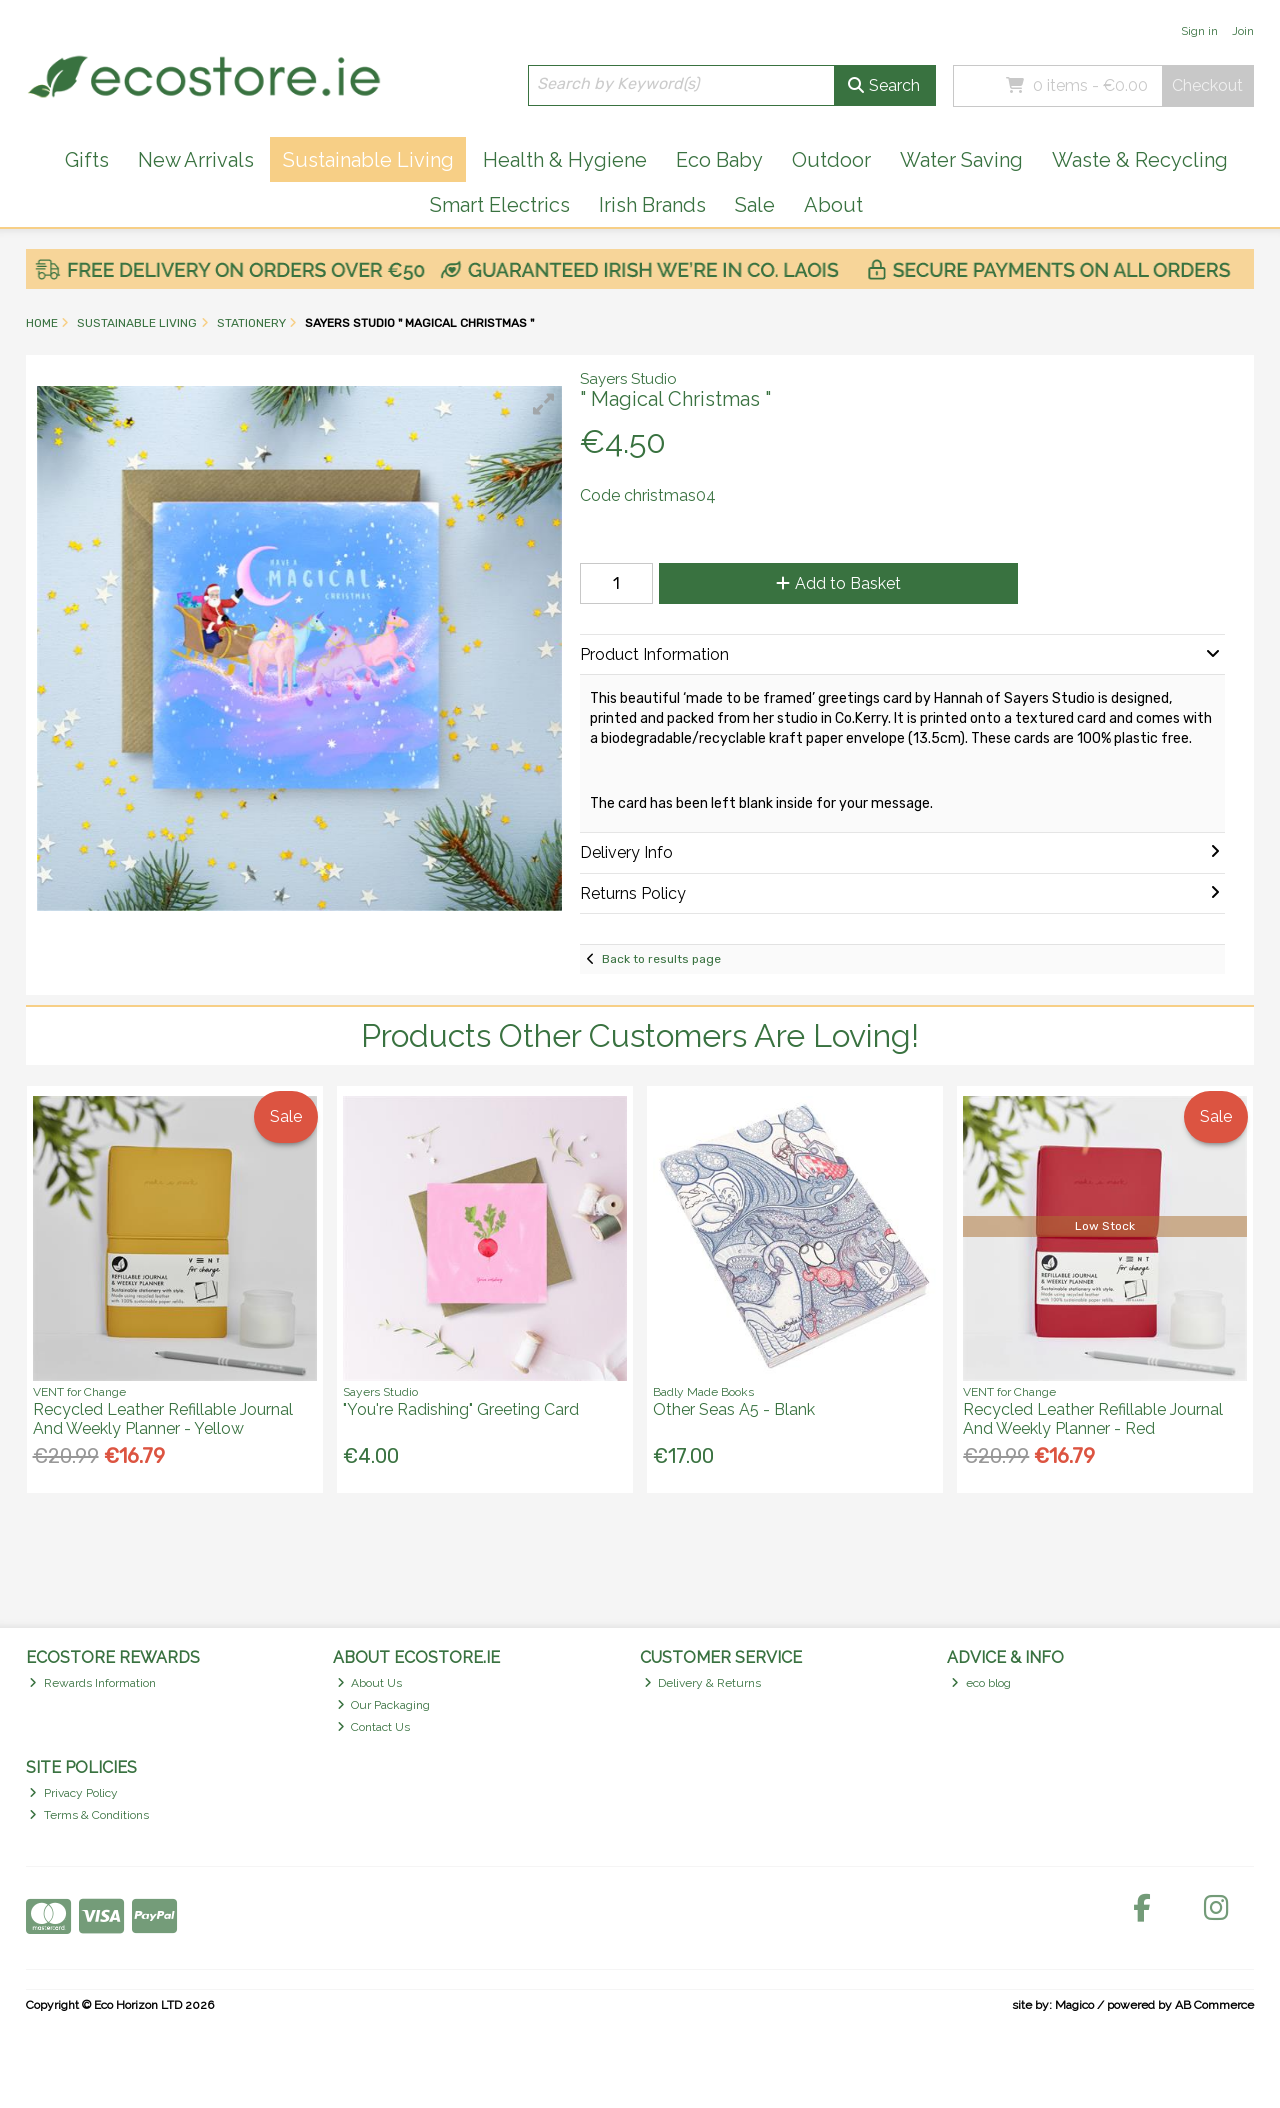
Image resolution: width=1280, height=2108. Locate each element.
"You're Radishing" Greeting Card (461, 1409)
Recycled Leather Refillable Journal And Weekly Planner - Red (1093, 1419)
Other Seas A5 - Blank (734, 1409)
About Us (370, 1683)
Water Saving (961, 160)
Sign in (1199, 31)
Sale (755, 205)
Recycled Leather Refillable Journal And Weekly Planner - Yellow (163, 1419)
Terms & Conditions (89, 1815)
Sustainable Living (368, 160)
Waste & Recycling (1140, 160)
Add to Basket (838, 583)
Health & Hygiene (565, 160)
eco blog (981, 1683)
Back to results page (661, 959)
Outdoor (831, 160)
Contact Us (374, 1727)
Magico (1074, 2005)
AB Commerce (1214, 2005)
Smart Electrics (500, 205)
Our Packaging (384, 1705)
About (833, 205)
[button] (544, 404)
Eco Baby (719, 160)
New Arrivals (196, 160)
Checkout (1207, 85)
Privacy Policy (73, 1793)
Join (1243, 31)
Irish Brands (652, 205)
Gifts (87, 160)
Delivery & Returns (703, 1683)
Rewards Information (92, 1683)
